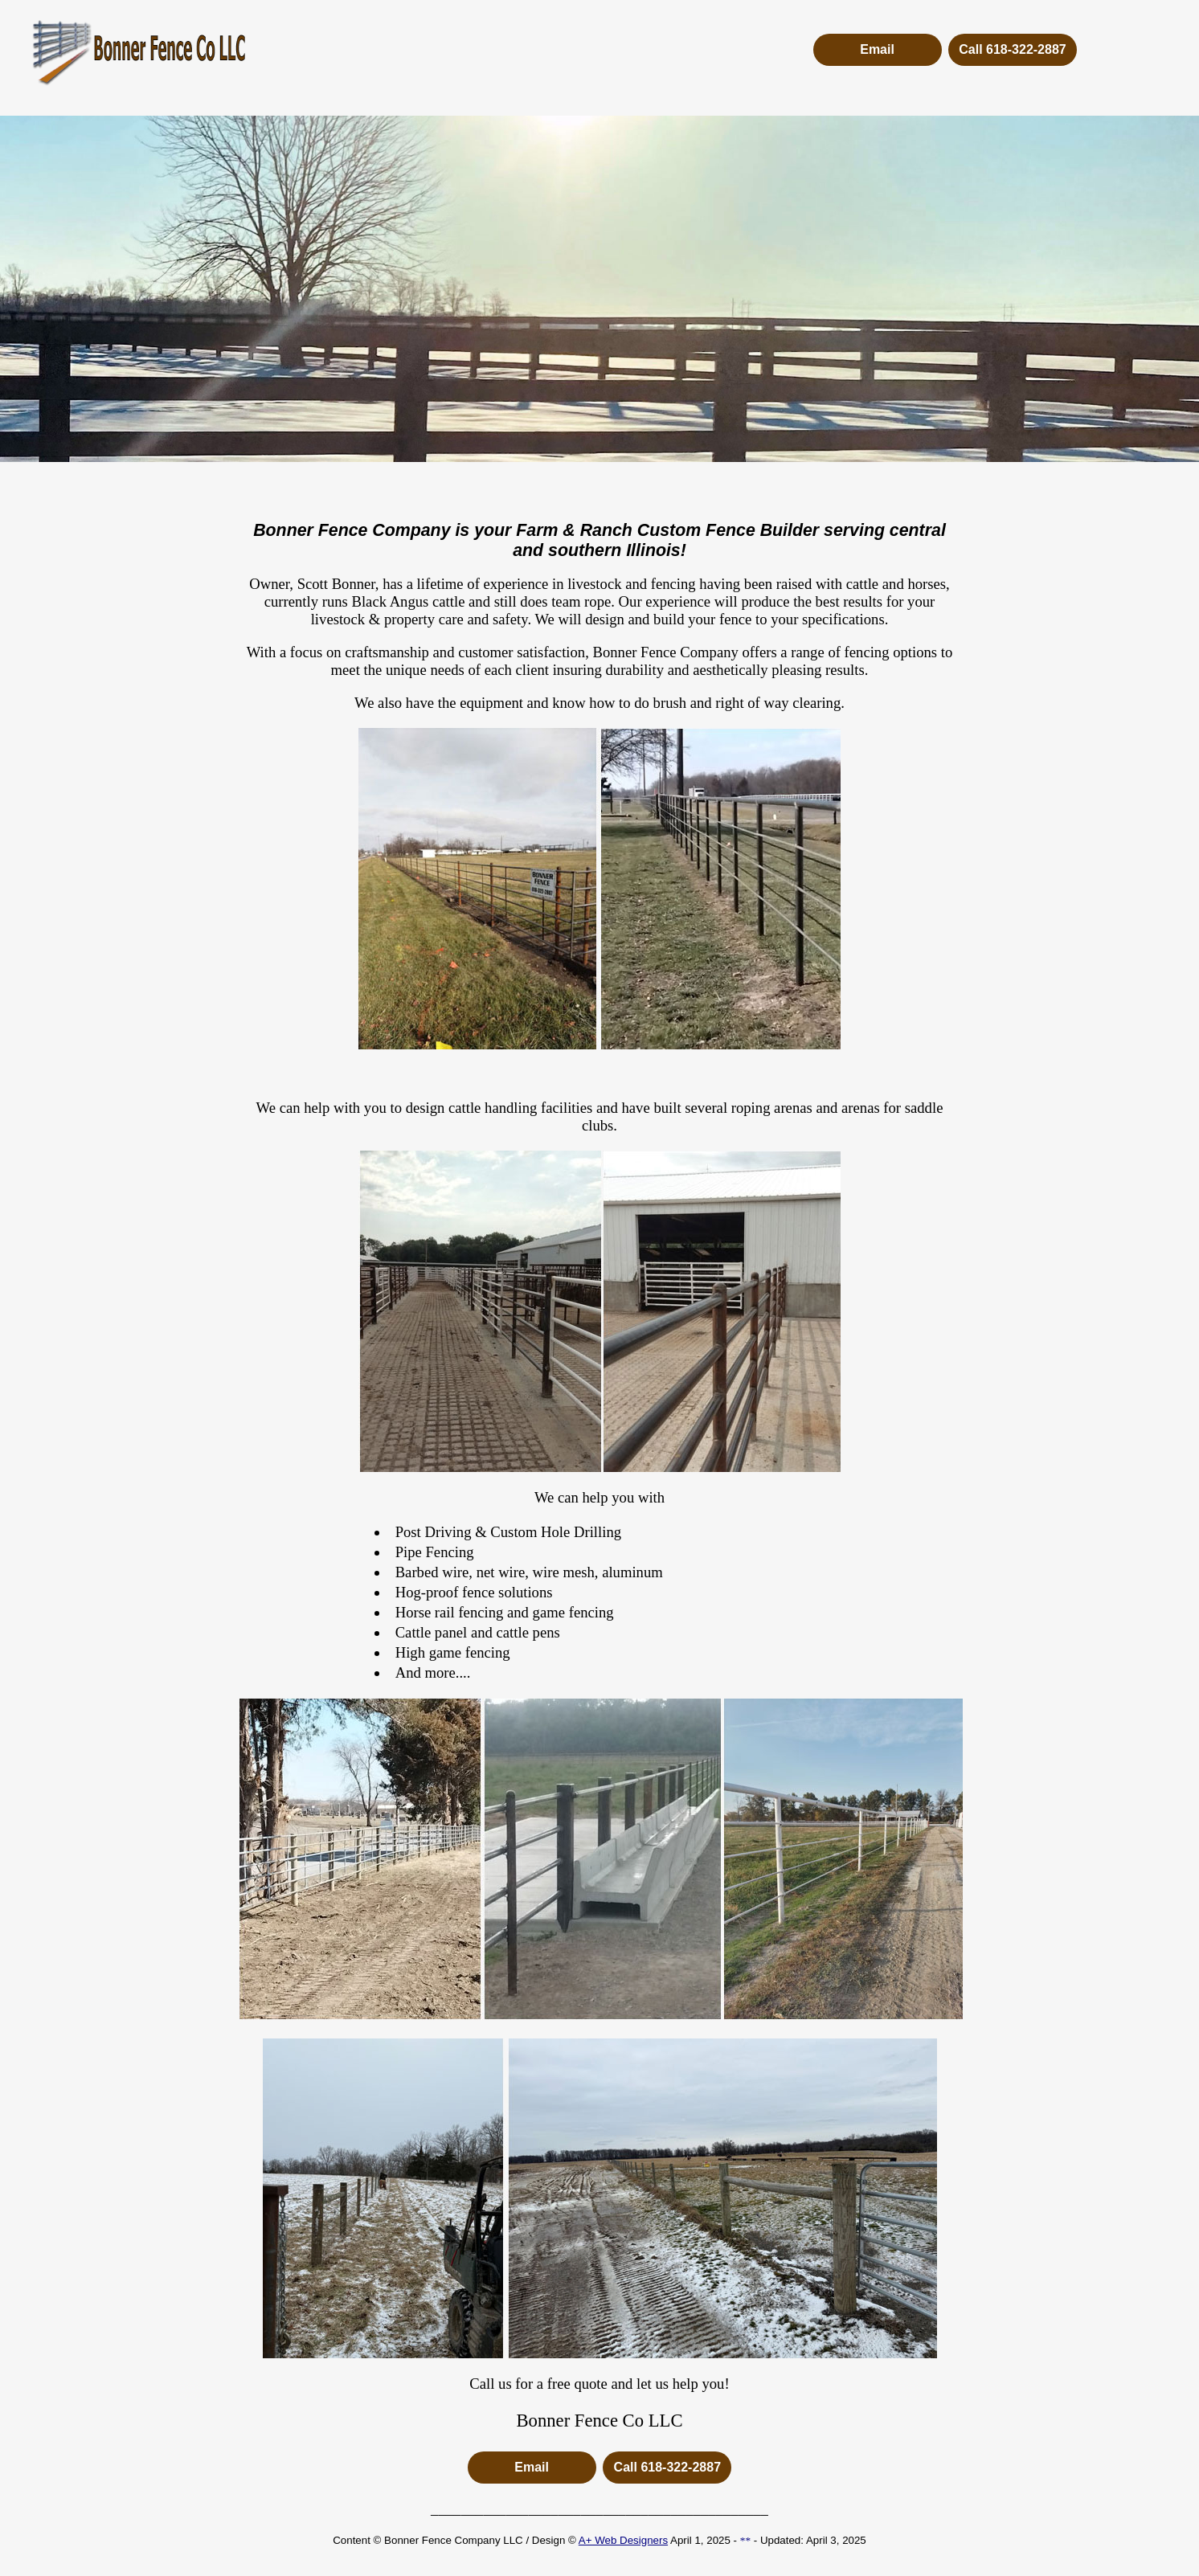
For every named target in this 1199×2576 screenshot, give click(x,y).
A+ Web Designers (623, 2540)
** (745, 2540)
